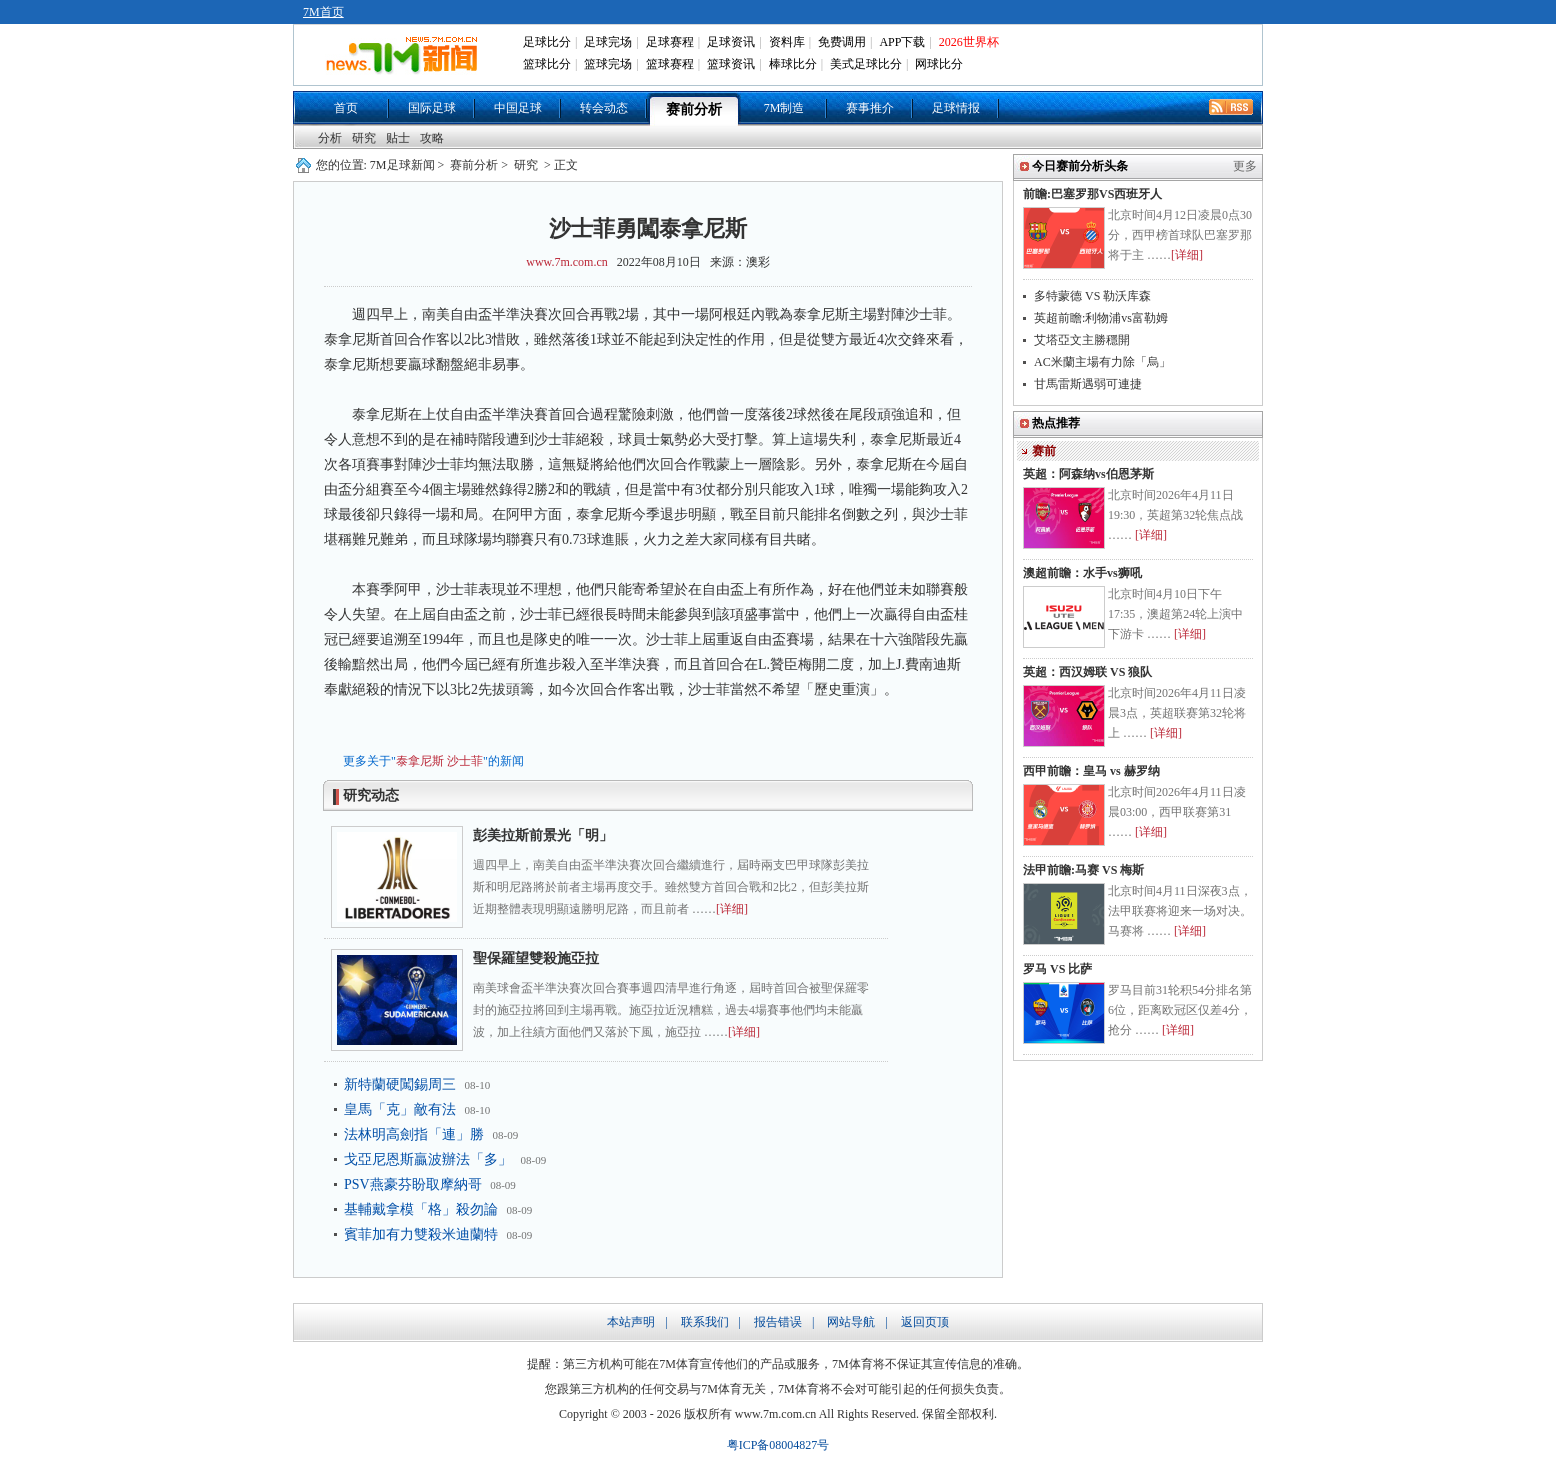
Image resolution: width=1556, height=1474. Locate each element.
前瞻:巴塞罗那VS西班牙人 (1092, 194)
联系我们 (705, 1322)
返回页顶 (925, 1322)
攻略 (432, 138)
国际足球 (432, 108)
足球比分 (547, 42)
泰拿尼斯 (420, 761)
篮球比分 (547, 64)
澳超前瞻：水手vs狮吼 (1082, 573)
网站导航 (851, 1322)
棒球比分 (793, 64)
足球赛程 (670, 42)
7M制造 (784, 108)
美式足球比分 (866, 64)
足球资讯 (731, 42)
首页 (346, 108)
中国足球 (518, 108)
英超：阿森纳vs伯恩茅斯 (1088, 474)
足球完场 (608, 42)
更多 (1245, 166)
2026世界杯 (969, 42)
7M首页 (323, 12)
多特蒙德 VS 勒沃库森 (1092, 296)
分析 (330, 138)
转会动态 (604, 108)
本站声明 (631, 1322)
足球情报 (956, 108)
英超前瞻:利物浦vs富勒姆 (1101, 318)
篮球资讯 (731, 64)
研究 (364, 138)
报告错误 (778, 1322)
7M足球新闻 (402, 165)
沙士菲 (465, 761)
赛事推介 (870, 108)
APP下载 (902, 42)
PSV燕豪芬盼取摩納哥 (413, 1184)
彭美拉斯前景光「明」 (543, 835)
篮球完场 (608, 64)
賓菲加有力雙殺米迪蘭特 (421, 1234)
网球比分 (939, 64)
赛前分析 (694, 109)
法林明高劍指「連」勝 (414, 1134)
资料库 (787, 42)
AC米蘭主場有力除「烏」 (1102, 362)
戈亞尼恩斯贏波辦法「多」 (428, 1159)
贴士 (398, 138)
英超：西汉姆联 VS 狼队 (1087, 672)
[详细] (732, 909)
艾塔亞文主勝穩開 (1082, 340)
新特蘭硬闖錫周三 (400, 1084)
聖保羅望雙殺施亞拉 (536, 958)
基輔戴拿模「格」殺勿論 (421, 1209)
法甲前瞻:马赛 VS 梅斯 (1083, 870)
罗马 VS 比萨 (1057, 969)
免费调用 (842, 42)
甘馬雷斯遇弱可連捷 (1088, 384)
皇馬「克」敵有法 (400, 1109)
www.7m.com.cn (567, 262)
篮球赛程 (670, 64)
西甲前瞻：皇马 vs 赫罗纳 (1091, 771)
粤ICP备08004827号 (778, 1445)
